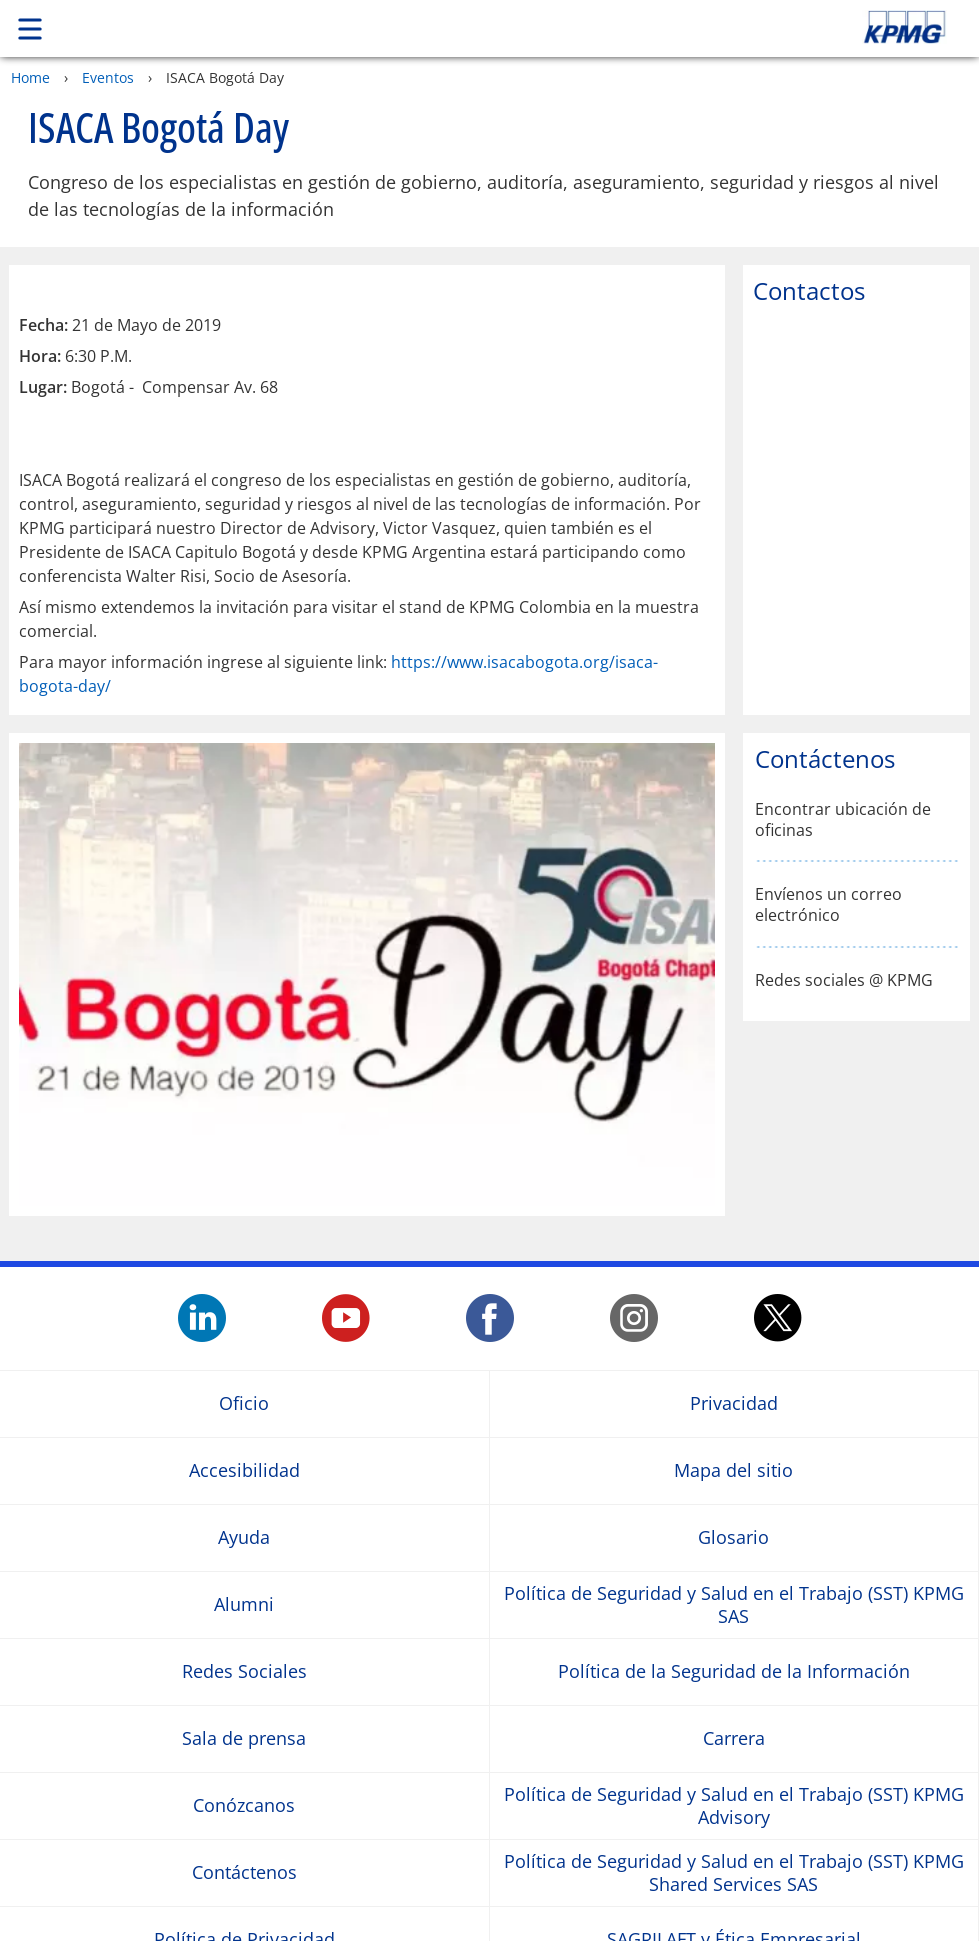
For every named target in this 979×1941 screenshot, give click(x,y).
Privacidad (734, 1403)
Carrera (734, 1738)
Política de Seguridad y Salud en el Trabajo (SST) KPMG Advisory (734, 1806)
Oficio (244, 1403)
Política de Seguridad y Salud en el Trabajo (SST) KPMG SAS (734, 1605)
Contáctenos (244, 1872)
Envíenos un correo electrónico (828, 905)
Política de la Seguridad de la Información (734, 1671)
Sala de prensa (244, 1738)
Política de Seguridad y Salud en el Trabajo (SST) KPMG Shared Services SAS (734, 1873)
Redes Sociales (244, 1671)
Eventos (108, 77)
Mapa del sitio (733, 1470)
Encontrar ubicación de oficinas (843, 820)
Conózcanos (244, 1805)
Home (30, 77)
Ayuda (244, 1537)
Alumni (244, 1604)
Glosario (733, 1537)
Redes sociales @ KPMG (844, 980)
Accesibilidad (244, 1470)
